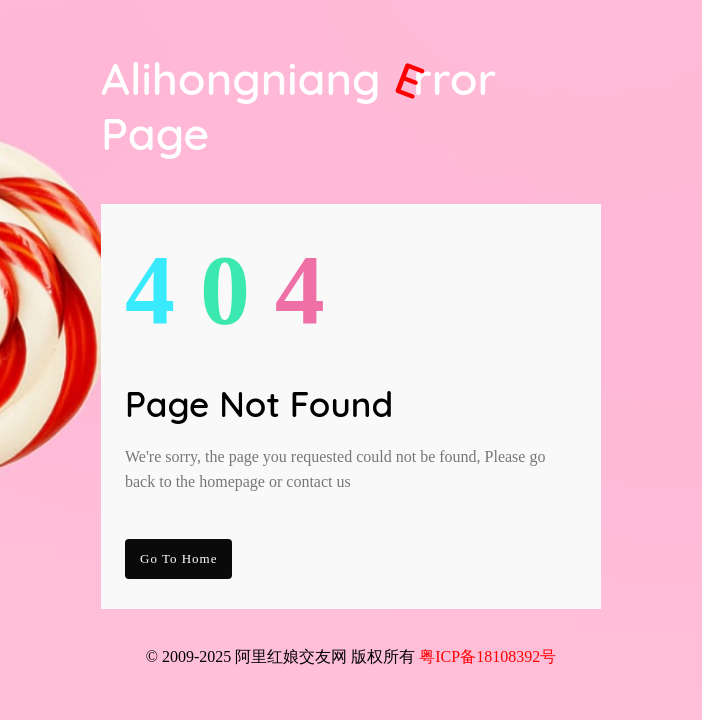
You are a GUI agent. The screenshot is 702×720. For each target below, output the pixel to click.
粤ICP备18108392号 (487, 656)
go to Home (178, 558)
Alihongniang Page (298, 106)
